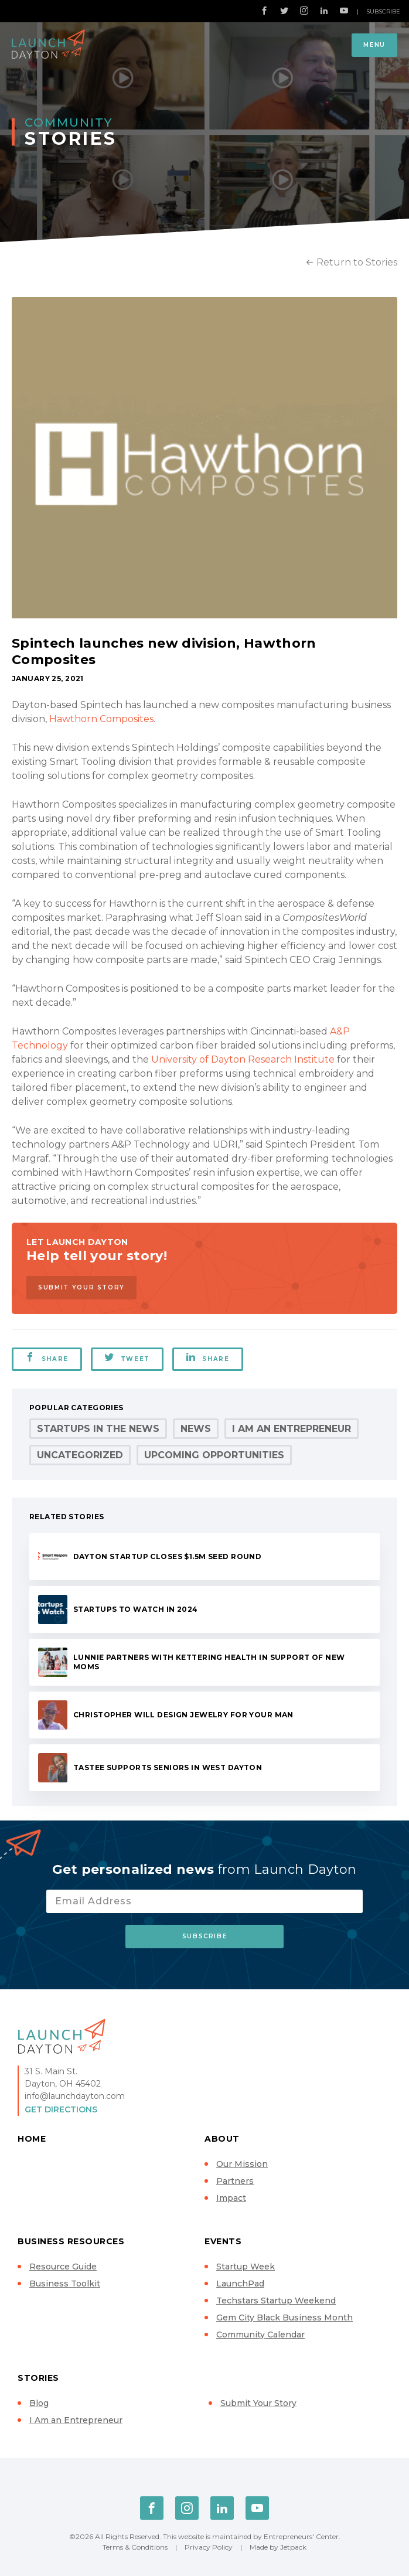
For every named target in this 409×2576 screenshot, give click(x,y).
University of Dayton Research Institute (243, 1059)
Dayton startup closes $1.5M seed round (167, 1556)
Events (223, 2241)
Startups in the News (98, 1428)
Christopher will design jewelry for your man (183, 1714)
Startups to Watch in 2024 (135, 1609)
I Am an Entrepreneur (291, 1428)
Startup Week (245, 2266)
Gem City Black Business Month (284, 2317)
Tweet (127, 1357)
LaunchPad (240, 2283)
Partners (235, 2181)
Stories (38, 2378)
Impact (231, 2198)
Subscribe (383, 11)
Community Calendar (260, 2334)
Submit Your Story (81, 1287)
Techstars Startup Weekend (276, 2300)
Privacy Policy (209, 2547)
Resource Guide (63, 2266)
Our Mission (242, 2164)
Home (32, 2138)
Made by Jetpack (278, 2547)
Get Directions (61, 2109)
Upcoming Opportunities (214, 1455)
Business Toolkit (64, 2283)
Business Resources (71, 2241)
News (195, 1428)
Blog (39, 2403)
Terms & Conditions (135, 2547)
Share (47, 1357)
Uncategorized (80, 1455)
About (222, 2138)
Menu (374, 45)
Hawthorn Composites (101, 718)
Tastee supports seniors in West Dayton (167, 1767)
